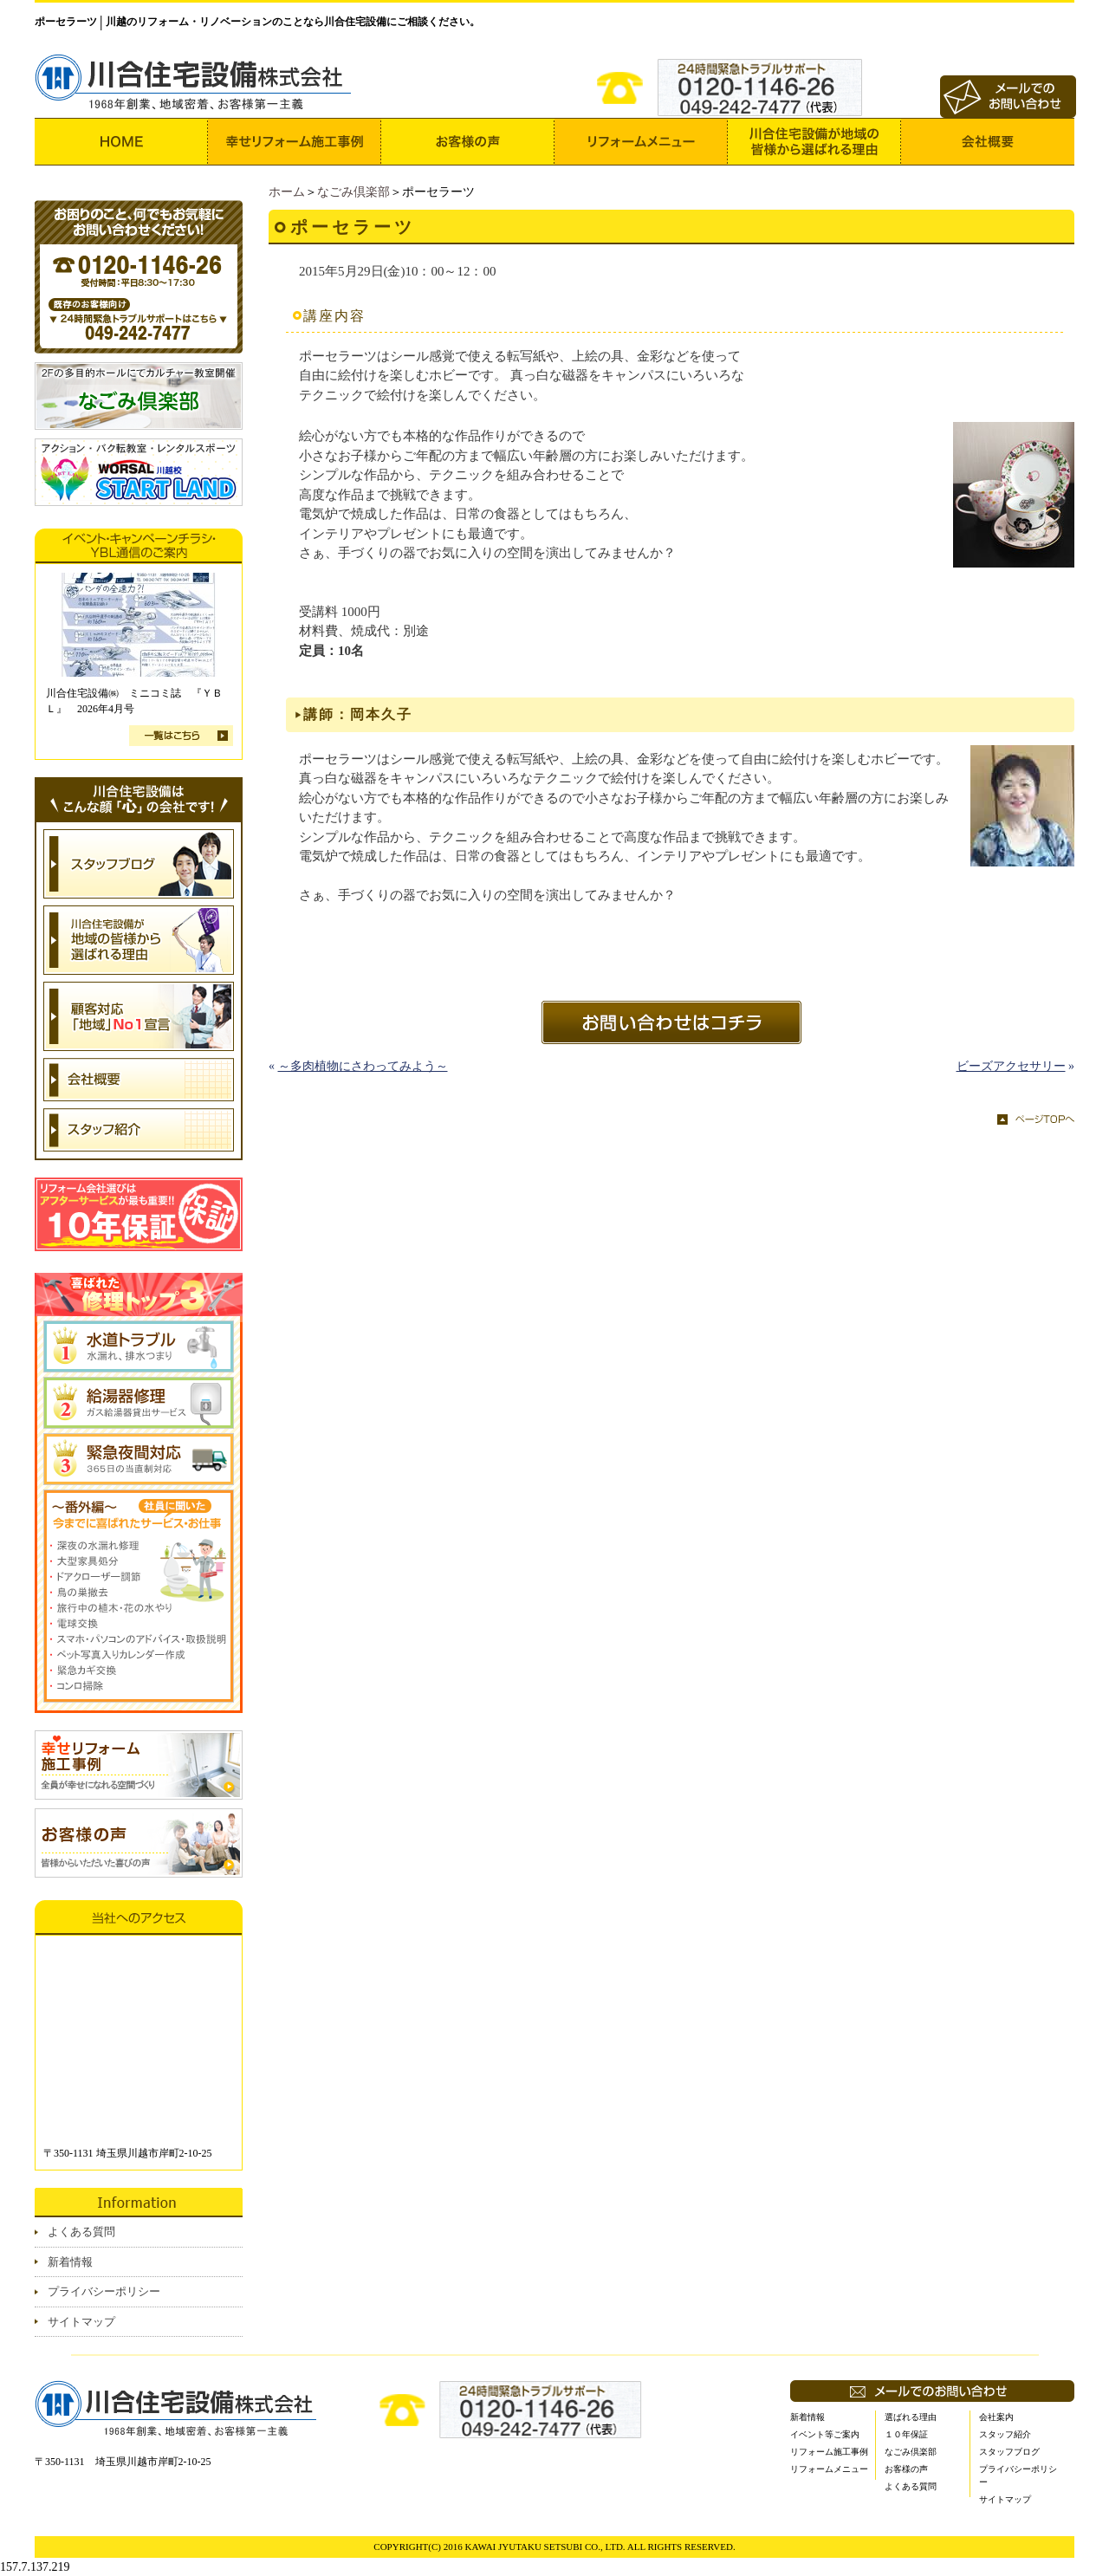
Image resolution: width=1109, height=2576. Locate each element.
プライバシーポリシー (104, 2291)
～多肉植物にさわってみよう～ (363, 1066)
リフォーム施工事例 (829, 2451)
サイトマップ (81, 2321)
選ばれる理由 (911, 2417)
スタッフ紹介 (1005, 2434)
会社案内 (996, 2417)
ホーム (287, 191)
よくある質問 (81, 2231)
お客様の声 (906, 2469)
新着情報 (70, 2261)
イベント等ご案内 (824, 2434)
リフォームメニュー (829, 2469)
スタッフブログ (1009, 2451)
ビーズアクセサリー (1011, 1066)
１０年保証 (906, 2434)
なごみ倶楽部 (353, 191)
